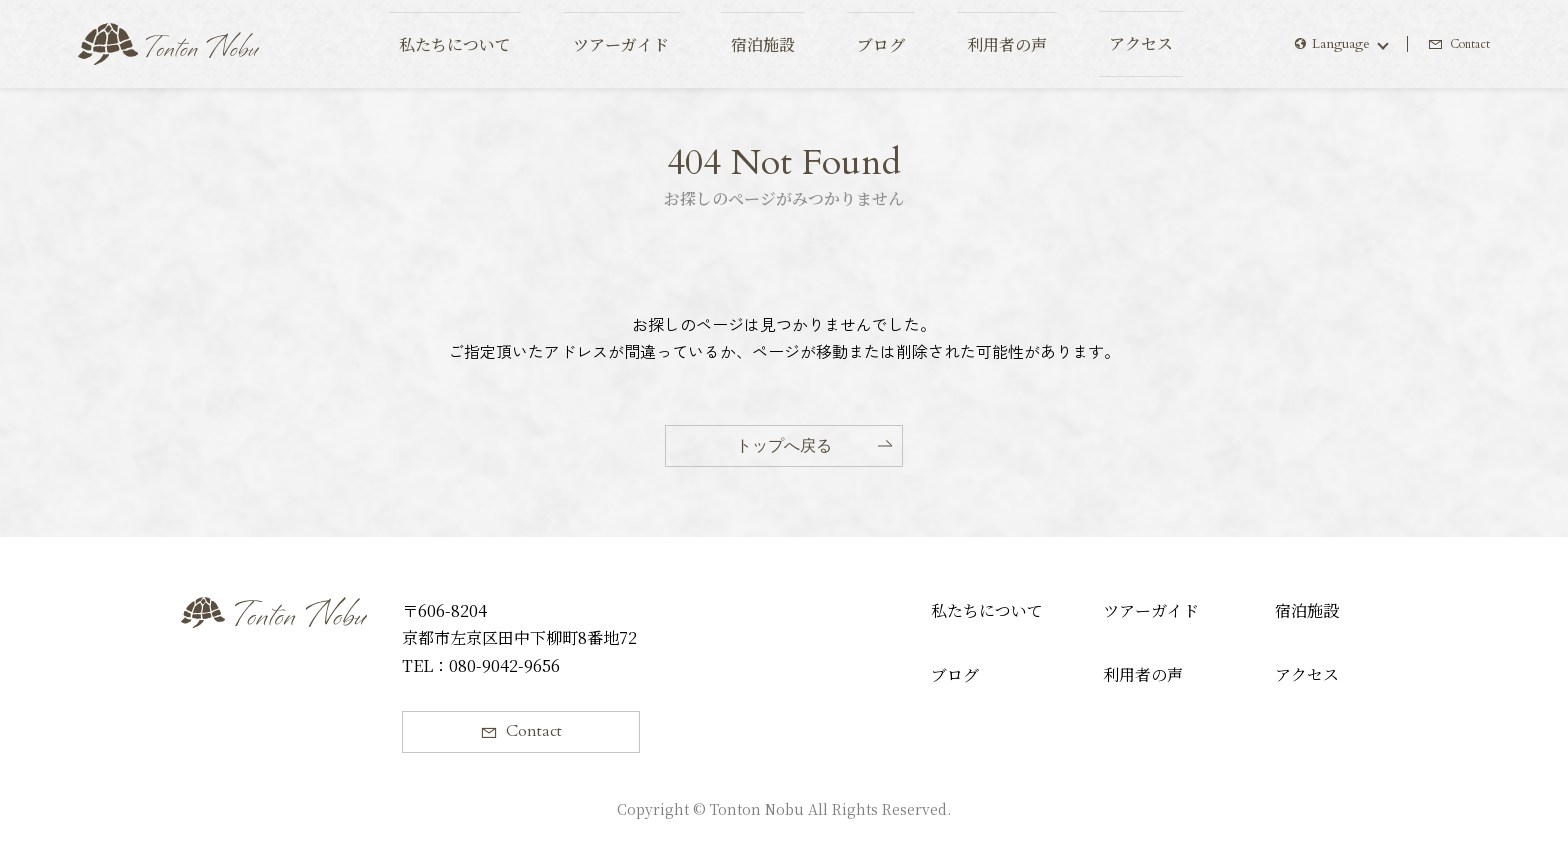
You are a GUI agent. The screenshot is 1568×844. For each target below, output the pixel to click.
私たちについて (987, 610)
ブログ (955, 674)
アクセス (1307, 674)
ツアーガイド (1151, 610)
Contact (1466, 43)
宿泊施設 (1307, 610)
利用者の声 (1143, 674)
